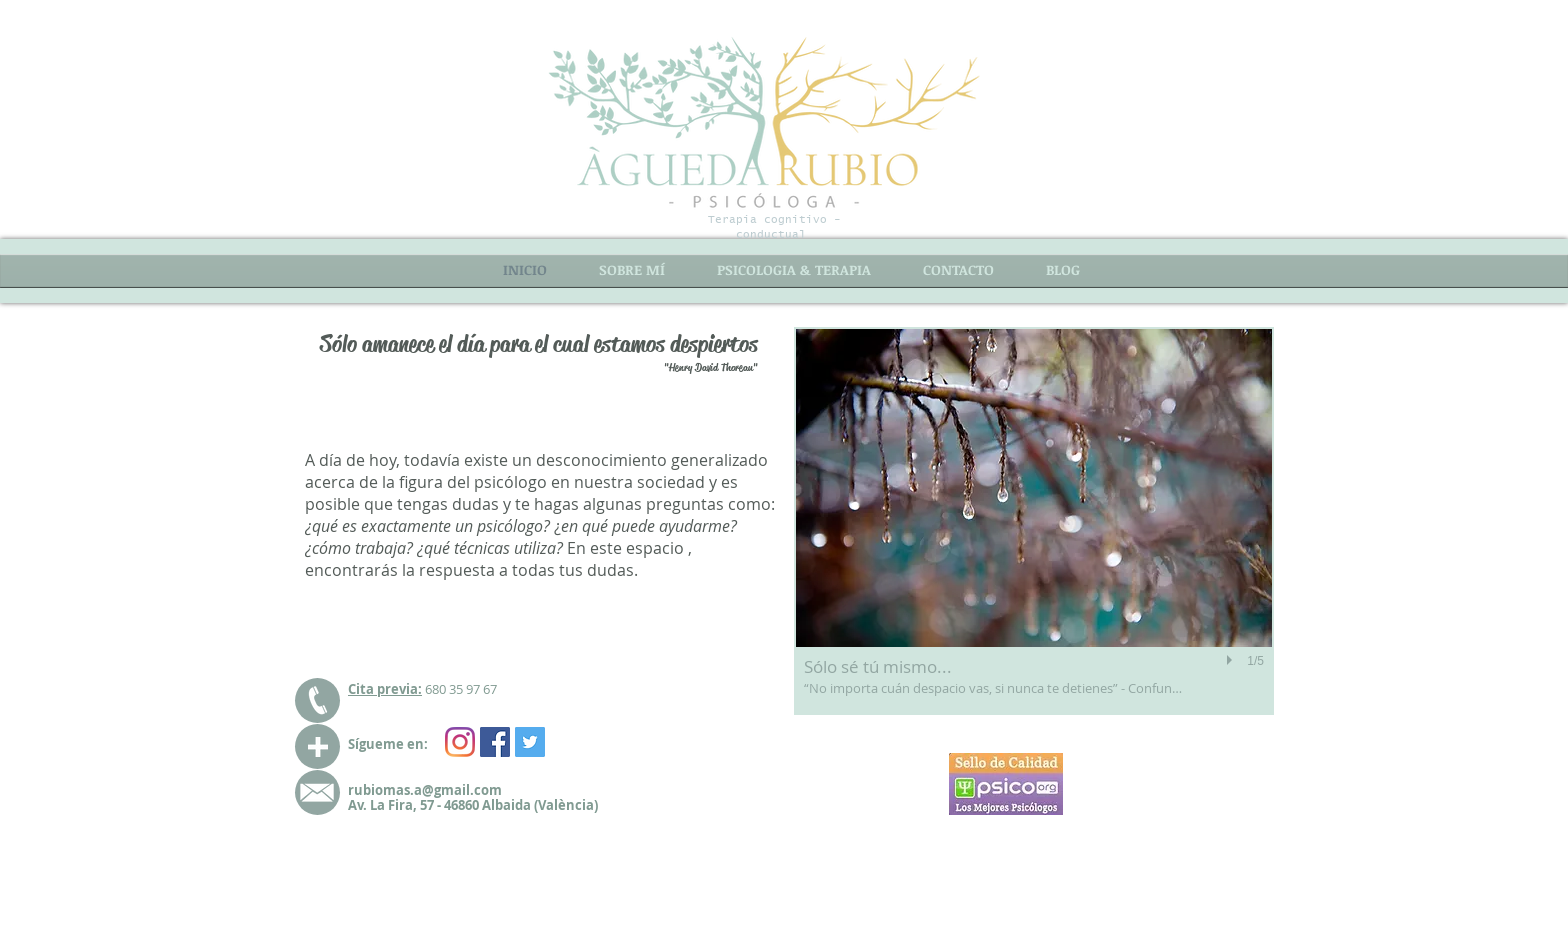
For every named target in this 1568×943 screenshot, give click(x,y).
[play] (1232, 660)
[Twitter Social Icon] (530, 742)
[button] (1034, 521)
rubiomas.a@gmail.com (425, 790)
